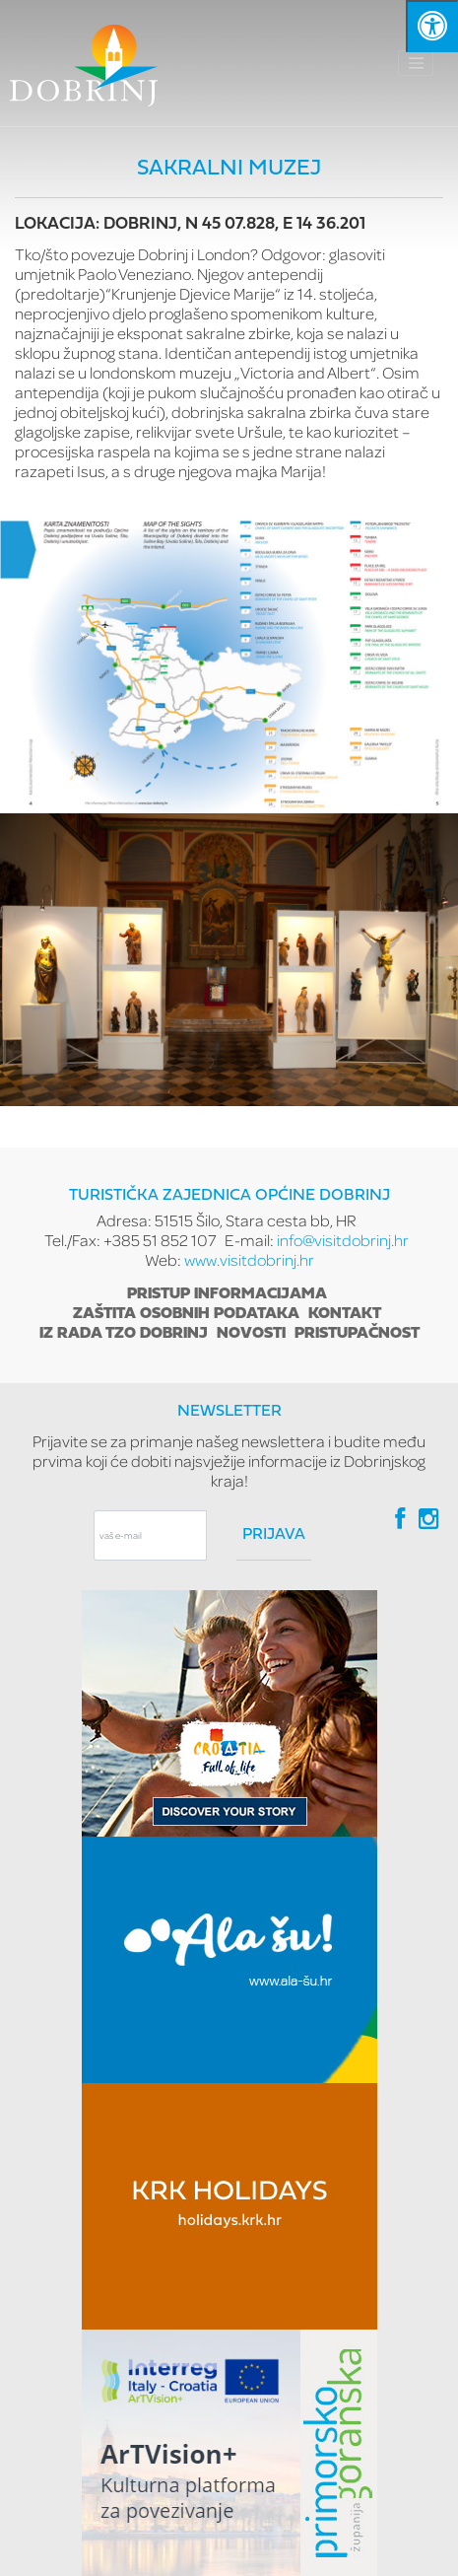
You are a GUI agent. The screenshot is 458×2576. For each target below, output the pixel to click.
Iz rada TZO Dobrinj (123, 1334)
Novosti (251, 1334)
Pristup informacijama (227, 1294)
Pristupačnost (357, 1334)
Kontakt (344, 1314)
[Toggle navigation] (415, 63)
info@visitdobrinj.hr (343, 1239)
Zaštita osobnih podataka (186, 1314)
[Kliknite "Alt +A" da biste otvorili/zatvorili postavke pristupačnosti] (432, 26)
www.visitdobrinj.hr (249, 1259)
